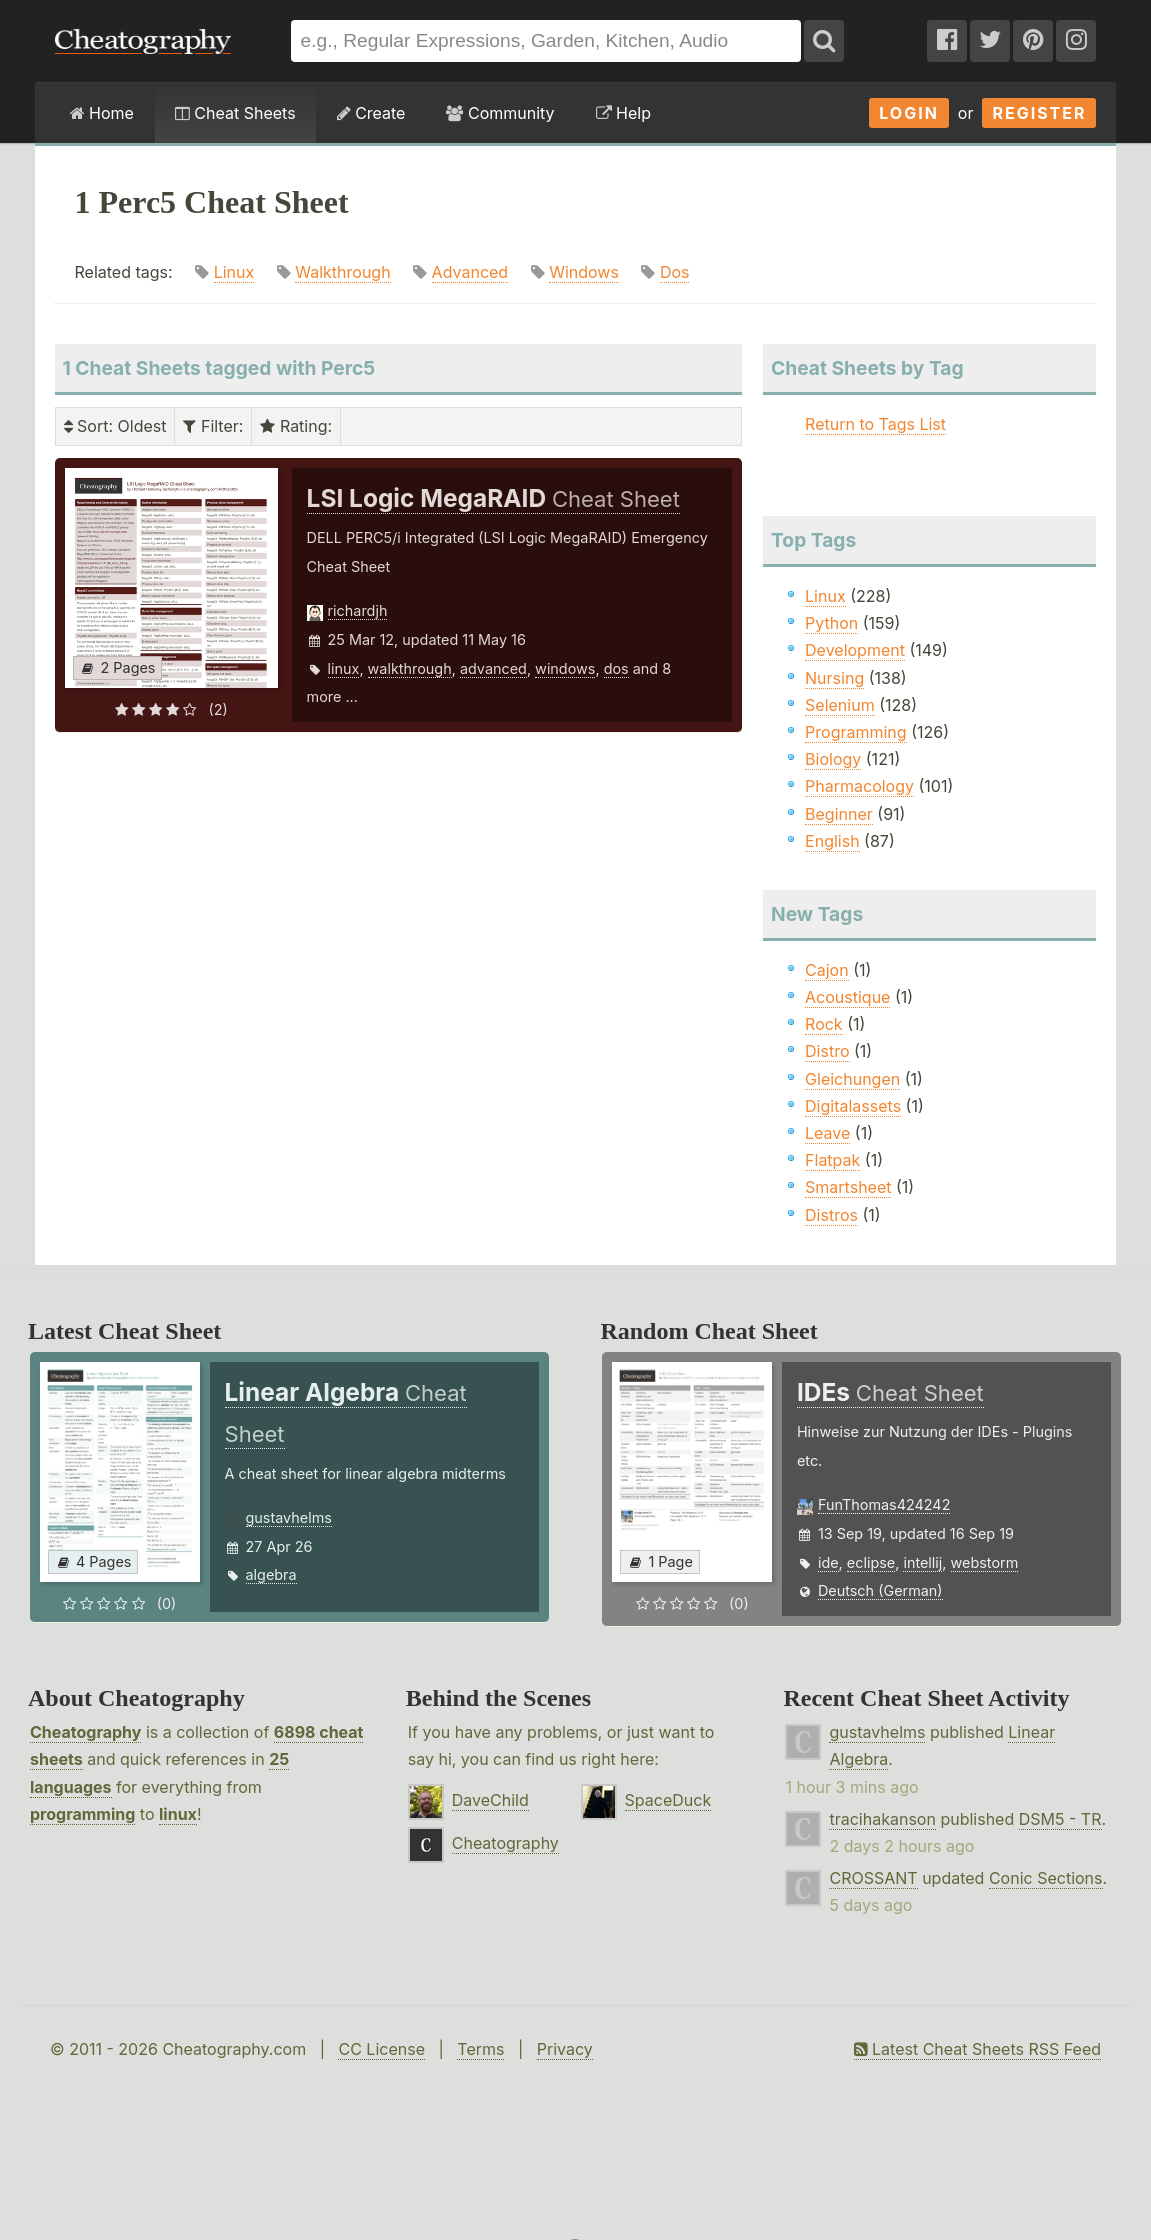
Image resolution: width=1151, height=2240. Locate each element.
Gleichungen (852, 1079)
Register (1039, 113)
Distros (831, 1215)
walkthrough (410, 668)
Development (855, 650)
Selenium (840, 705)
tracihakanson (882, 1819)
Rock (824, 1024)
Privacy (565, 2049)
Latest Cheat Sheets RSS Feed (977, 2049)
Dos (675, 272)
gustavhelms (289, 1517)
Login (909, 113)
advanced (493, 668)
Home (102, 113)
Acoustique (847, 997)
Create (371, 113)
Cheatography (85, 1732)
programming (82, 1814)
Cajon (827, 970)
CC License (381, 2049)
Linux (234, 272)
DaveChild (490, 1800)
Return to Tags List (875, 424)
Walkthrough (342, 272)
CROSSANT (873, 1878)
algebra (271, 1574)
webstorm (985, 1562)
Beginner (839, 814)
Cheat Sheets (235, 113)
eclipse (871, 1562)
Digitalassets (853, 1106)
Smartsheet (848, 1187)
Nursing (834, 678)
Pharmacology (859, 786)
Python (831, 623)
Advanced (470, 272)
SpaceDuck (668, 1800)
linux (344, 668)
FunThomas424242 (884, 1504)
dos (616, 668)
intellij (922, 1562)
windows (565, 668)
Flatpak (832, 1160)
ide (828, 1562)
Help (623, 113)
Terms (480, 2049)
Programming (856, 732)
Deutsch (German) (880, 1590)
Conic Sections (1046, 1878)
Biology (833, 759)
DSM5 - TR (1060, 1819)
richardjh (358, 610)
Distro (827, 1051)
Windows (584, 272)
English (832, 841)
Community (500, 113)
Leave (827, 1133)
